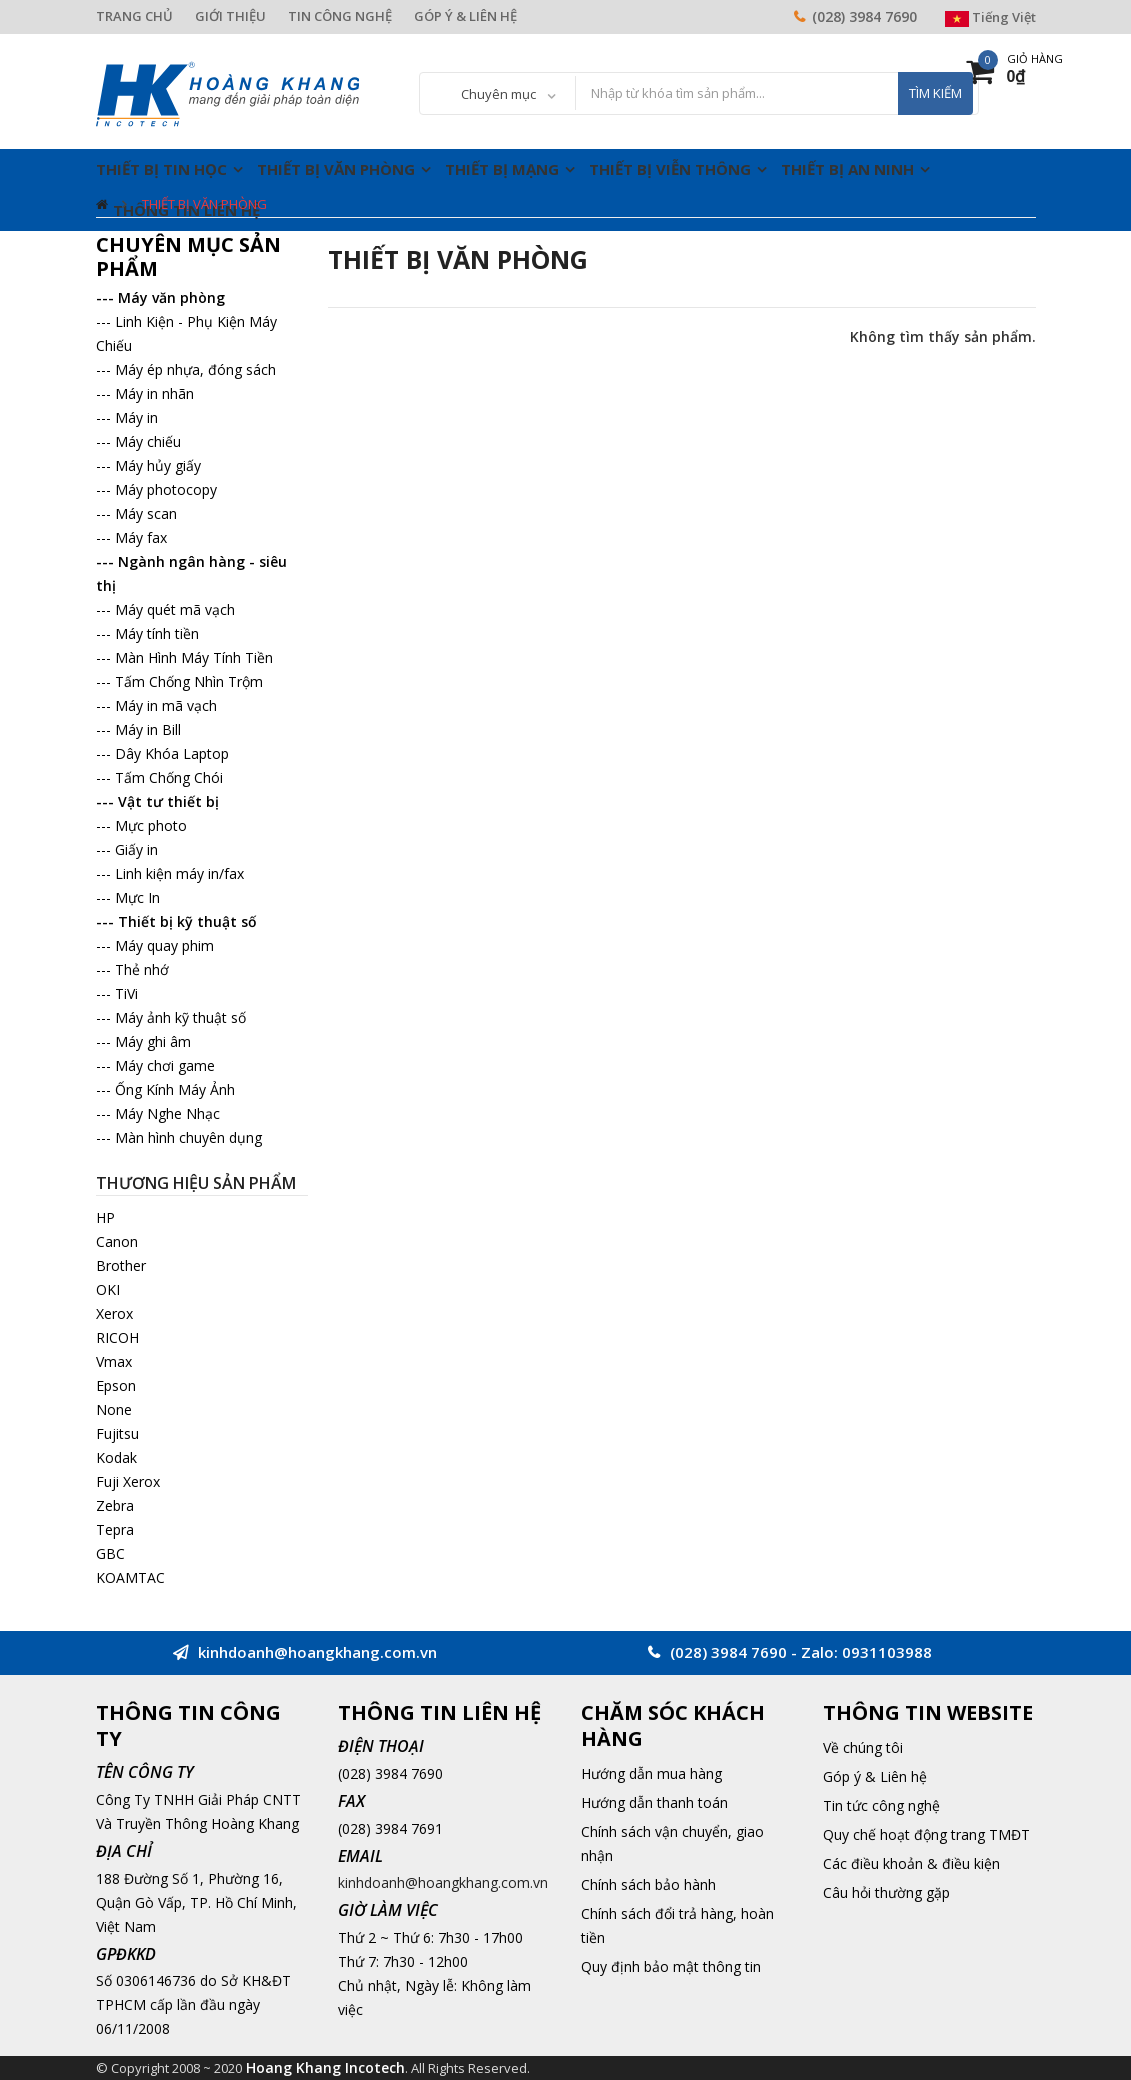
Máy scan (146, 513)
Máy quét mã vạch (175, 609)
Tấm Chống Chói (169, 777)
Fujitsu (117, 1433)
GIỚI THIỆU (230, 16)
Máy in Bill (148, 729)
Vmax (114, 1361)
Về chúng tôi (863, 1747)
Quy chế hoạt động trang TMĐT (926, 1834)
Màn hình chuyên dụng (188, 1137)
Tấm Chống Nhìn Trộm (189, 681)
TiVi (126, 993)
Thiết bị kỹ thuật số (187, 921)
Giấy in (136, 849)
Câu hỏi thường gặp (886, 1892)
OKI (108, 1289)
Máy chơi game (165, 1065)
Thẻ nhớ (142, 969)
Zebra (115, 1505)
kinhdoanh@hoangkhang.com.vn (443, 1882)
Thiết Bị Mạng (502, 169)
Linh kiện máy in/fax (179, 873)
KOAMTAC (130, 1577)
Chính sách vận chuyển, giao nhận (672, 1843)
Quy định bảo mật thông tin (671, 1966)
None (114, 1409)
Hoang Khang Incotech (325, 2067)
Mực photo (151, 825)
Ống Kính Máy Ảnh (175, 1089)
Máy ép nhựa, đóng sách (195, 369)
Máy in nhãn (154, 393)
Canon (117, 1241)
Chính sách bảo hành (648, 1884)
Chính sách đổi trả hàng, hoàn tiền (677, 1925)
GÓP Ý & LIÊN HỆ (465, 16)
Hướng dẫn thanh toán (654, 1802)
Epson (116, 1385)
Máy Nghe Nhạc (167, 1113)
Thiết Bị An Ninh (847, 169)
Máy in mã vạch (166, 705)
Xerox (114, 1313)
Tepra (115, 1529)
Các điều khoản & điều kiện (911, 1863)
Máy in (136, 417)
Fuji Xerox (128, 1481)
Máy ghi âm (153, 1041)
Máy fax (141, 537)
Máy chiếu (148, 441)
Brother (121, 1265)
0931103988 (887, 1652)
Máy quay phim (164, 945)
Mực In (137, 897)
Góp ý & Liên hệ (875, 1776)
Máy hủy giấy (158, 465)
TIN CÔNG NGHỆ (340, 16)
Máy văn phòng (171, 297)
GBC (110, 1553)
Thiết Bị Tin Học (161, 169)
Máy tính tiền (157, 633)
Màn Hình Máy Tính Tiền (194, 657)
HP (105, 1217)
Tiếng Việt (990, 17)
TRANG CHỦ (134, 16)
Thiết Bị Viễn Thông (670, 169)
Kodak (116, 1457)
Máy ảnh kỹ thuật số (180, 1017)
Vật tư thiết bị (168, 801)
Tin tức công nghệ (881, 1805)
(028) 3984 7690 (864, 16)
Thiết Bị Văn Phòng (336, 169)
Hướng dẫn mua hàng (651, 1773)
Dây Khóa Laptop (172, 753)
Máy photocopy (166, 489)
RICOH (117, 1337)
